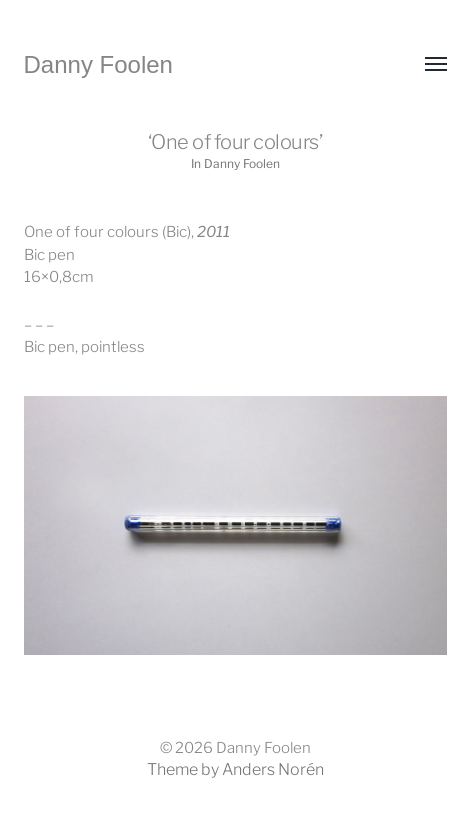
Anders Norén (273, 769)
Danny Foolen (98, 64)
